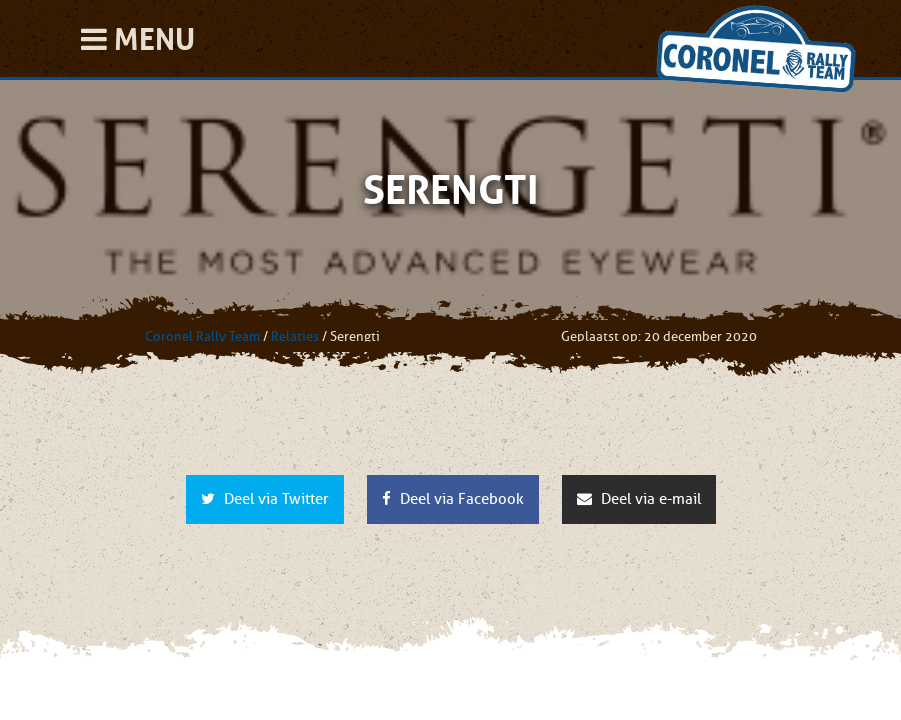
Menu (138, 39)
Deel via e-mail (639, 499)
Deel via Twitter (265, 499)
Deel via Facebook (453, 499)
